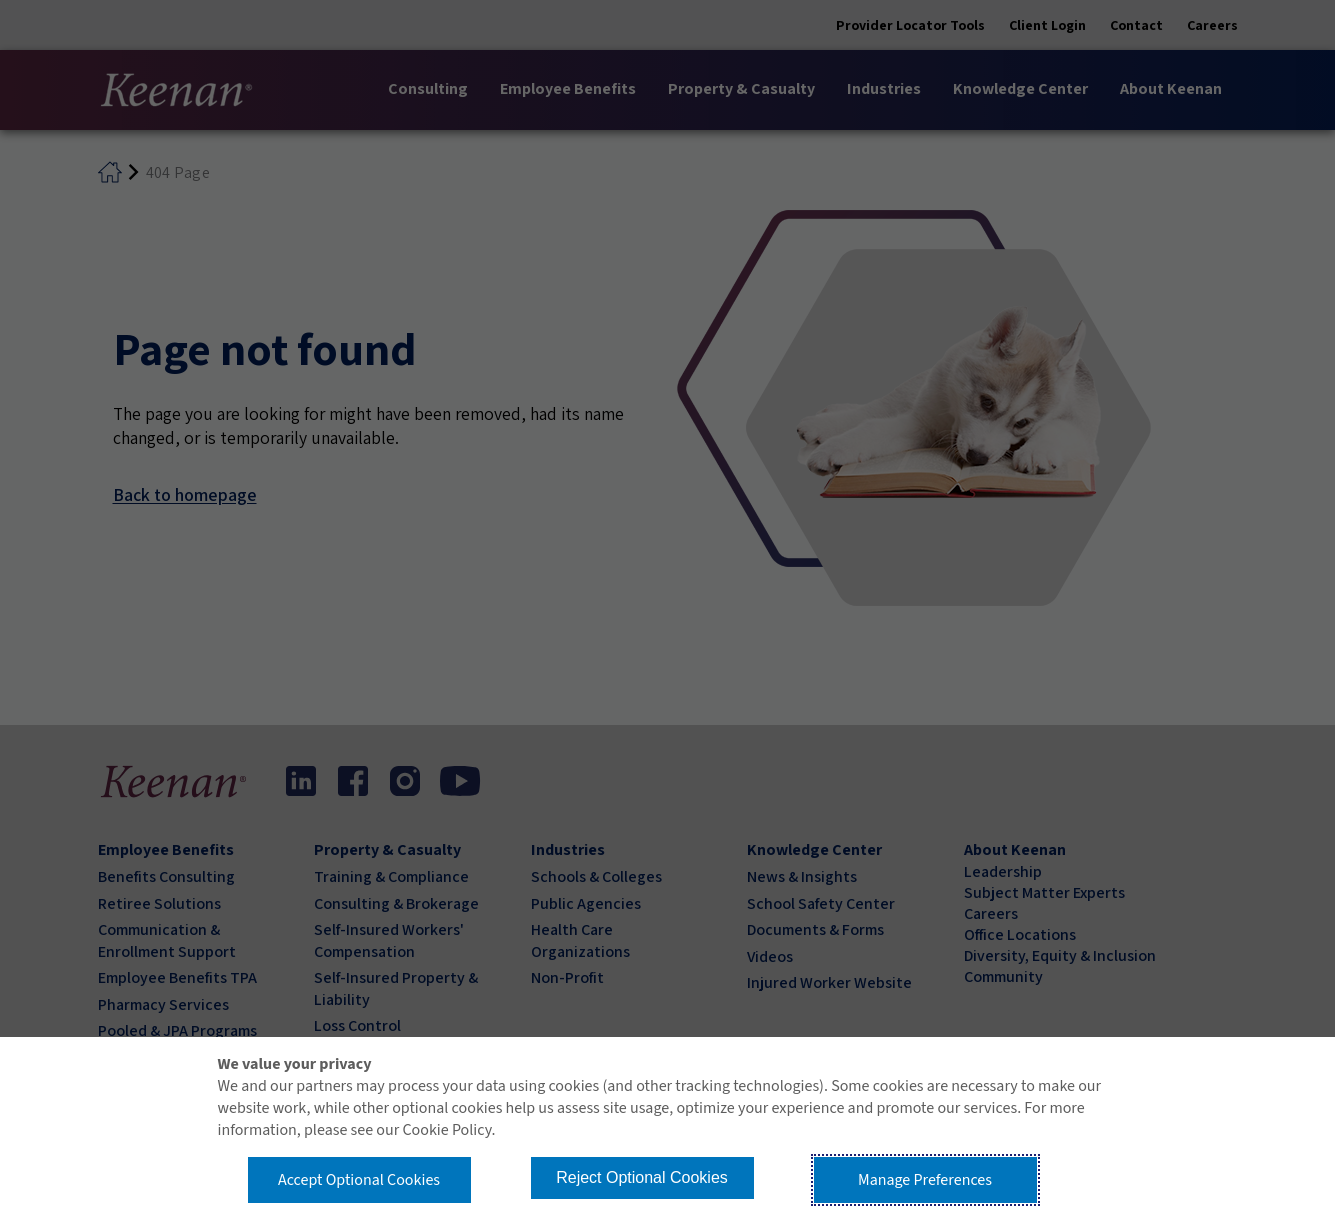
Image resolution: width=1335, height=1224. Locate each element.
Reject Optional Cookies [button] (642, 1177)
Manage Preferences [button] (925, 1180)
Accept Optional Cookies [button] (359, 1180)
